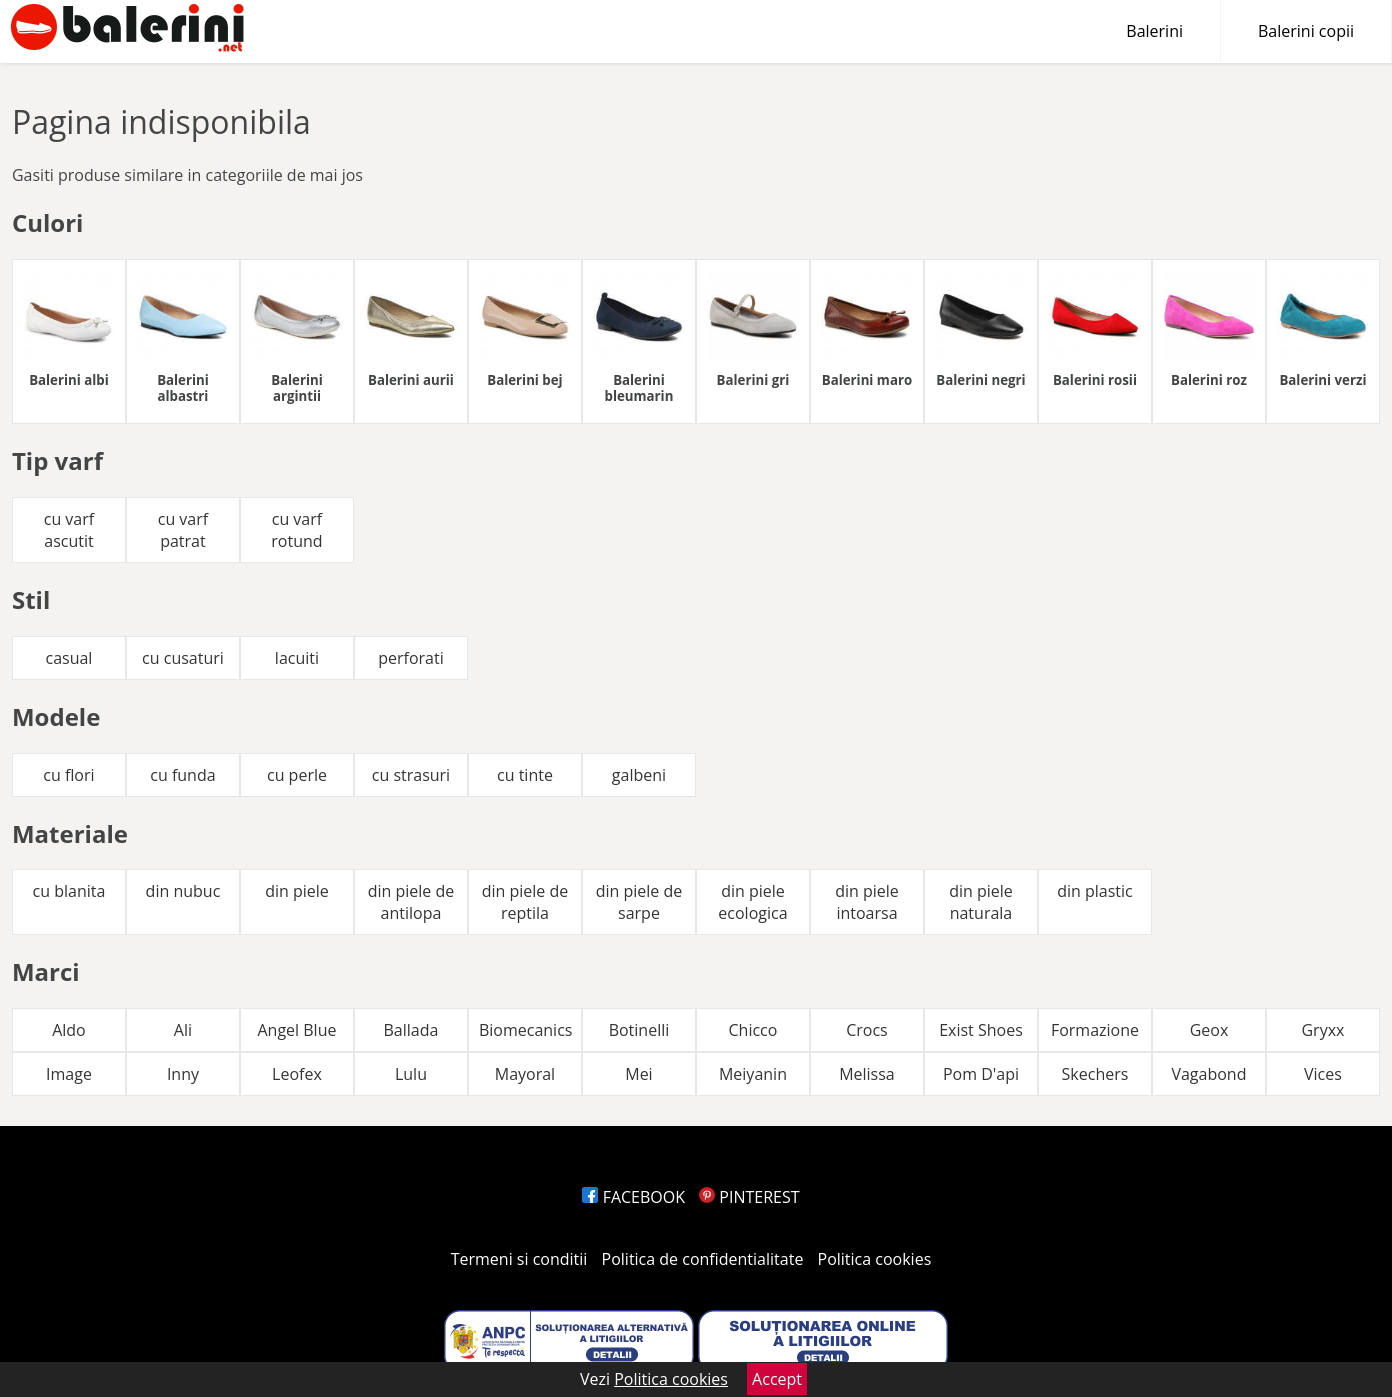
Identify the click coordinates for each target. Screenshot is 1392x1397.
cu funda (182, 775)
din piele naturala (981, 902)
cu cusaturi (183, 658)
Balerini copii (1306, 31)
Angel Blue (296, 1030)
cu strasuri (411, 775)
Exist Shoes (981, 1030)
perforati (411, 658)
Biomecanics (526, 1030)
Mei (638, 1074)
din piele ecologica (752, 902)
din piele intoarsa (867, 902)
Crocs (867, 1030)
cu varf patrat (183, 530)
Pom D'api (981, 1074)
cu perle (297, 775)
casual (68, 658)
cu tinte (525, 775)
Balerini (1154, 31)
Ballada (411, 1030)
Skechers (1095, 1074)
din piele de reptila (525, 902)
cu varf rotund (296, 530)
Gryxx (1322, 1030)
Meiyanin (753, 1074)
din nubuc (183, 891)
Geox (1209, 1030)
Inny (183, 1074)
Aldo (69, 1030)
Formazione (1095, 1030)
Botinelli (639, 1030)
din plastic (1095, 891)
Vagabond (1208, 1074)
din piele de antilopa (411, 902)
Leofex (297, 1074)
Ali (183, 1030)
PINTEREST (749, 1197)
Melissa (867, 1074)
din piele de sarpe (639, 902)
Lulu (411, 1074)
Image (69, 1074)
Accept (777, 1379)
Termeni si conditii (519, 1259)
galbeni (639, 775)
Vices (1323, 1074)
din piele (297, 891)
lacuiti (297, 658)
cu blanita (69, 891)
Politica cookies (875, 1259)
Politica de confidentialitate (703, 1259)
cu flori (68, 775)
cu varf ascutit (69, 530)
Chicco (753, 1030)
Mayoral (525, 1074)
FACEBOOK (633, 1197)
